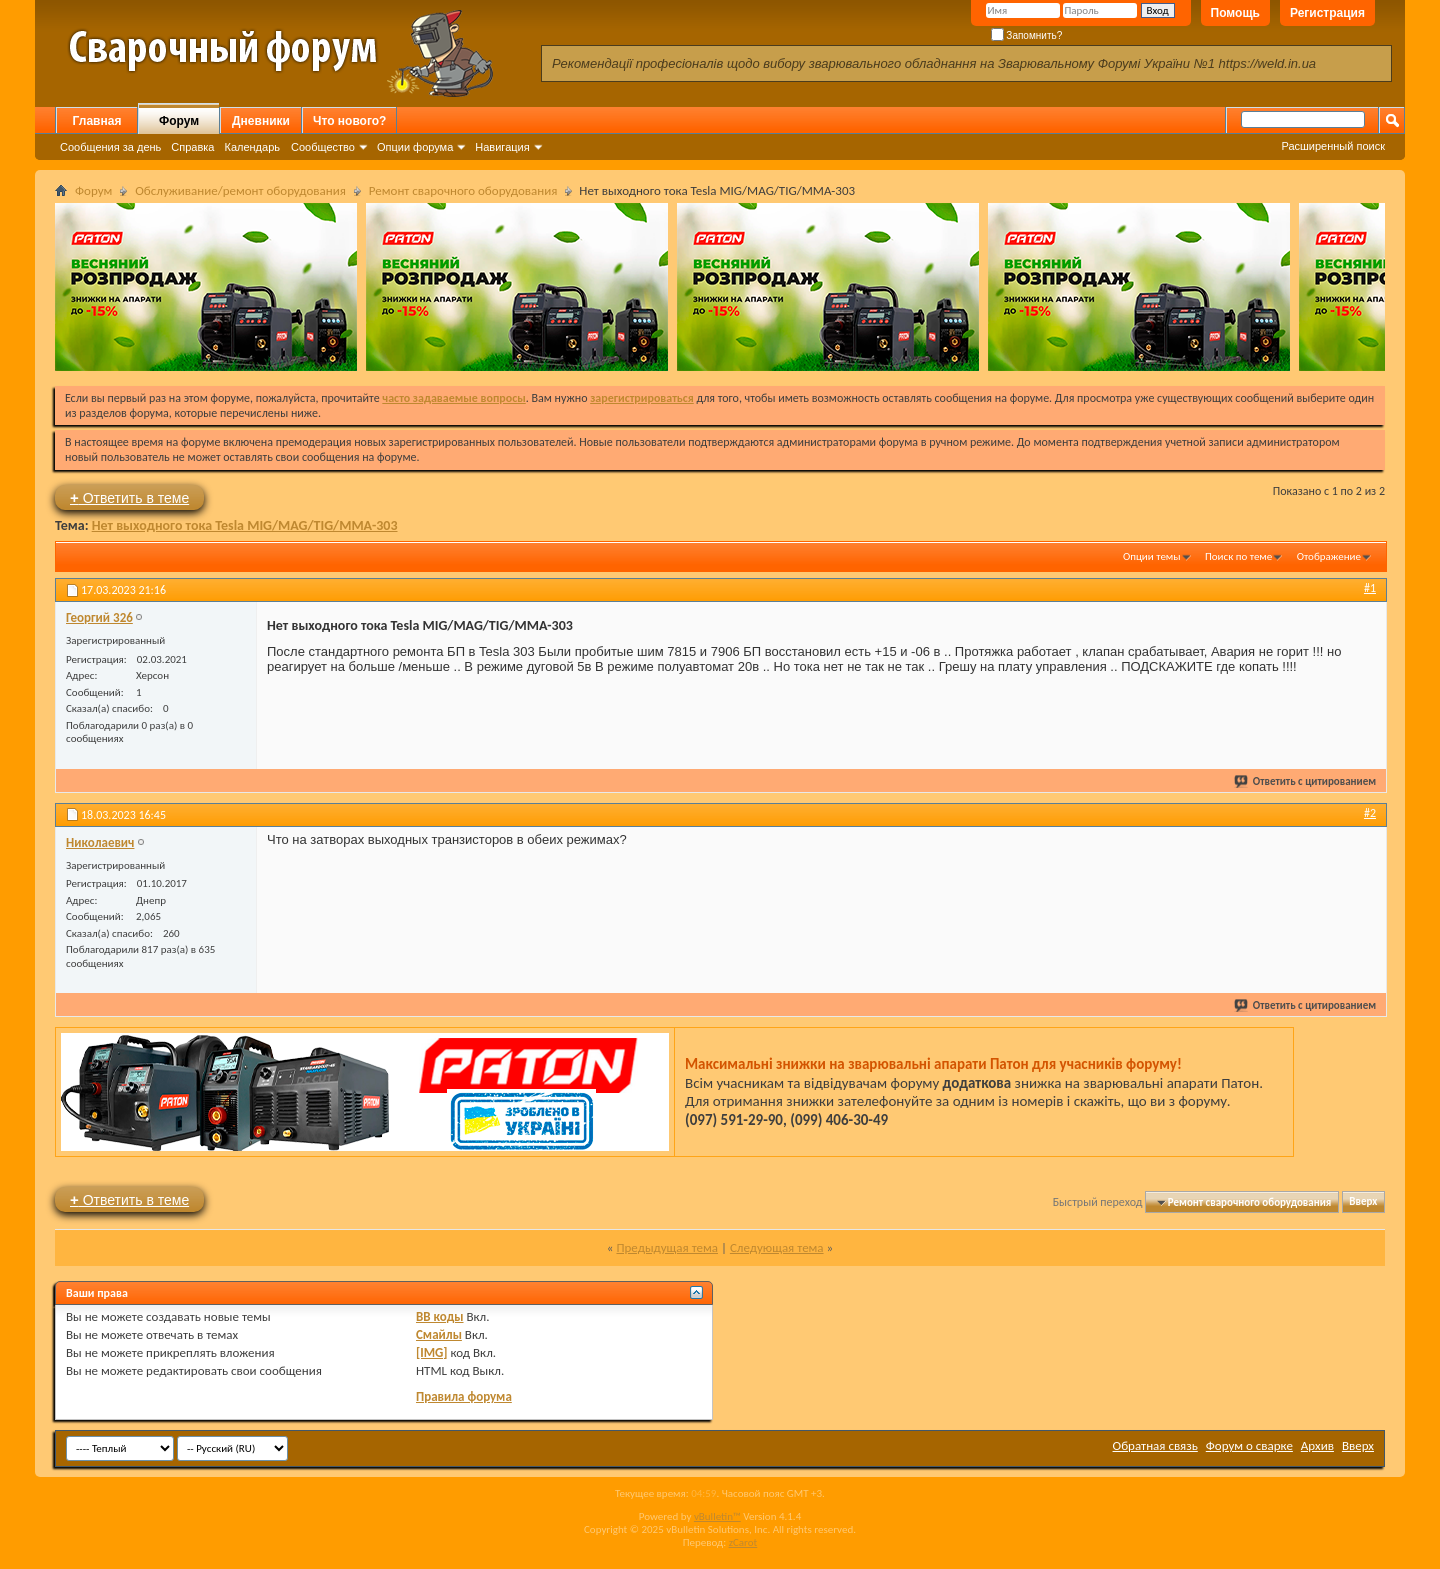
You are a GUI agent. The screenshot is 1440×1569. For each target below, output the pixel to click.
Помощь (1235, 13)
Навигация (502, 147)
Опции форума (415, 147)
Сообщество (323, 147)
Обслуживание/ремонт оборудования (240, 190)
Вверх (1363, 1202)
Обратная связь (1155, 1445)
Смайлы (439, 1334)
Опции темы (1152, 556)
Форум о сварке (1249, 1445)
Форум (179, 121)
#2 (1370, 813)
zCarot (743, 1542)
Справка (192, 147)
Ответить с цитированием (1306, 781)
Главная (97, 121)
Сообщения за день (110, 147)
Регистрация (1327, 13)
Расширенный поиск (1333, 146)
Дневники (261, 121)
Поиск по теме (1238, 556)
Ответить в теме (129, 497)
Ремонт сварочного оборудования (463, 190)
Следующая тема (777, 1247)
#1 (1370, 588)
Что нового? (349, 121)
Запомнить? (1027, 35)
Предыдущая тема (667, 1247)
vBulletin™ (717, 1516)
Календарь (252, 147)
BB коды (440, 1316)
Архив (1317, 1445)
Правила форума (464, 1396)
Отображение (1329, 556)
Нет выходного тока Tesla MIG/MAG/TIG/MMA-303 (245, 525)
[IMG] (432, 1352)
